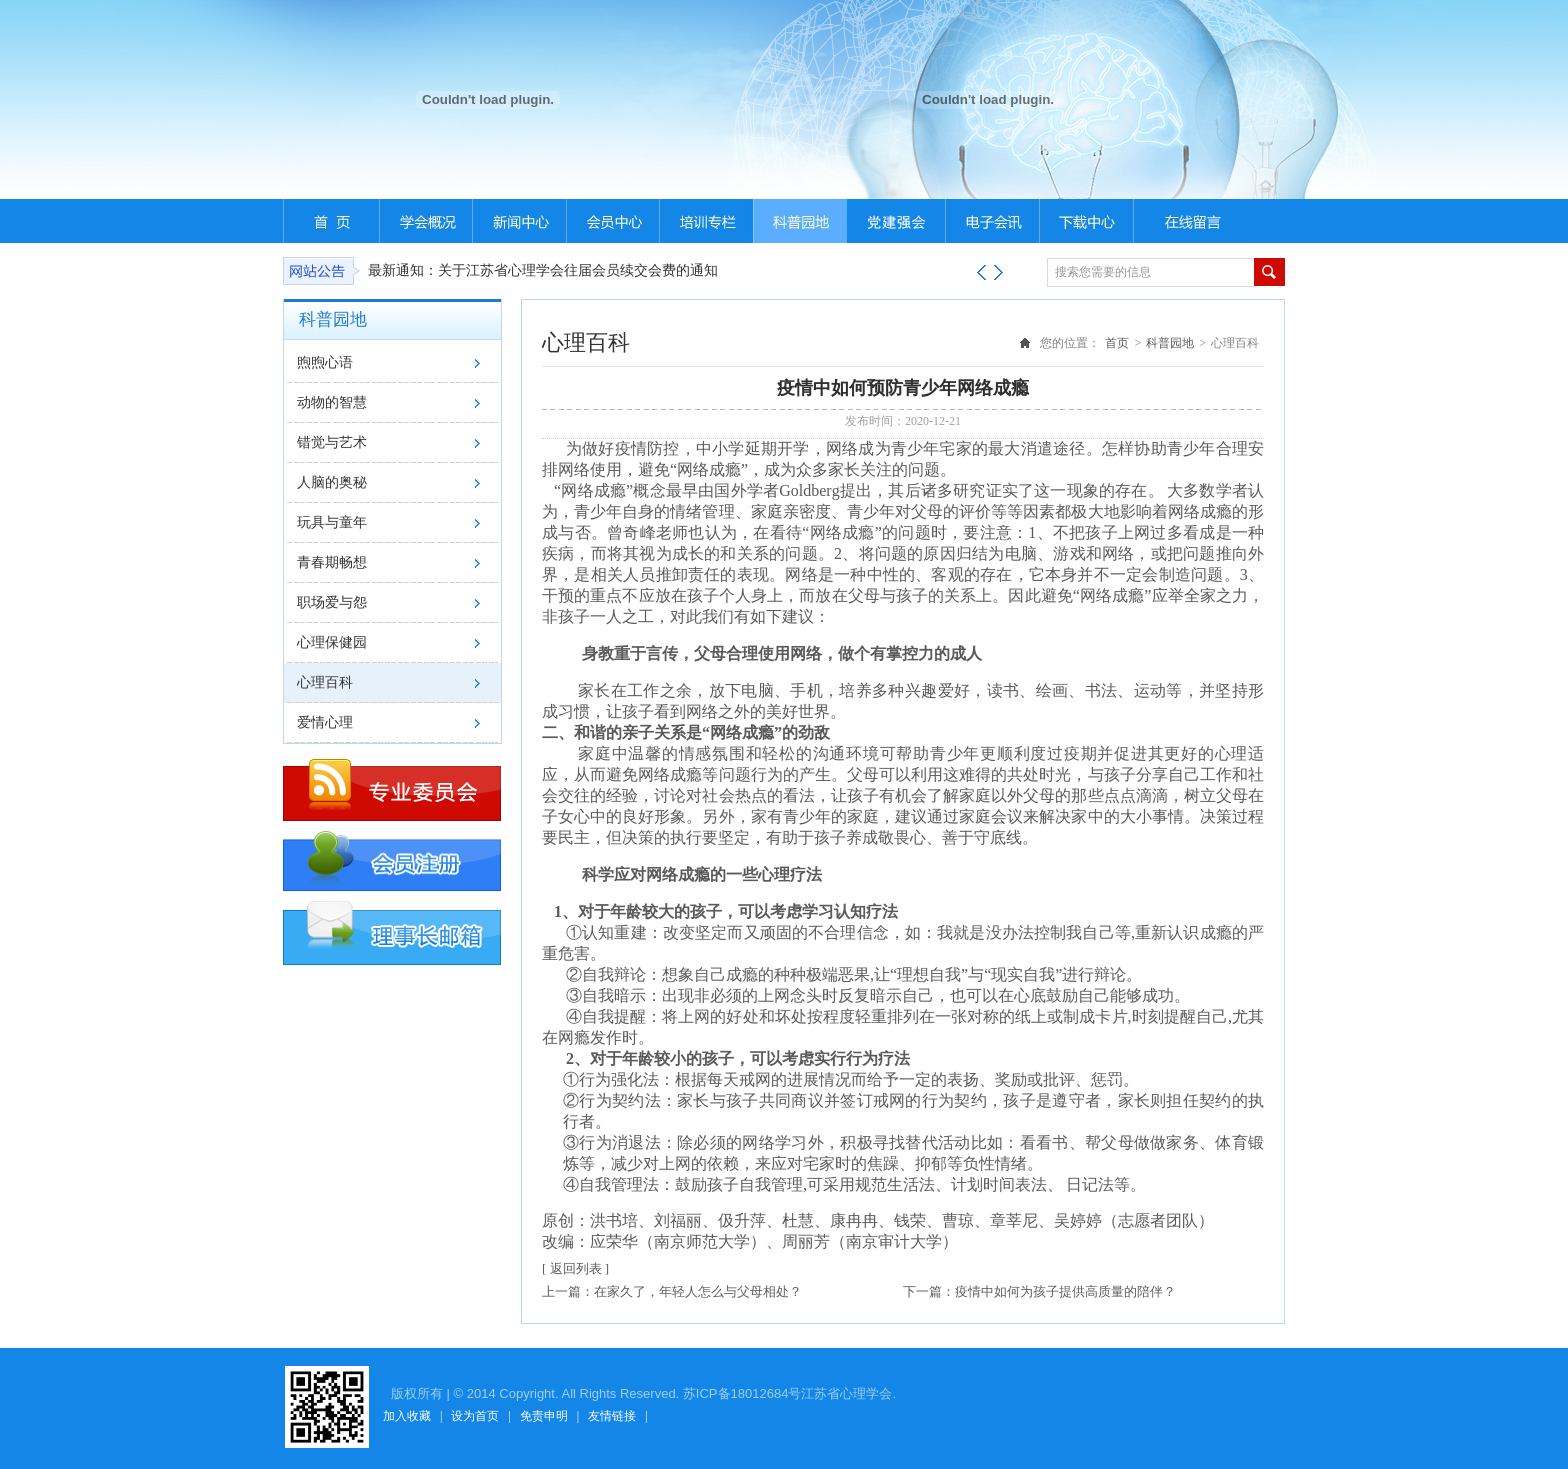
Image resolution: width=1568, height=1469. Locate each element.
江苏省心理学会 (846, 1393)
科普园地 (1170, 343)
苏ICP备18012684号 (742, 1393)
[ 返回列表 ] (575, 1268)
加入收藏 (407, 1416)
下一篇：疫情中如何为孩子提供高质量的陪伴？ (1039, 1291)
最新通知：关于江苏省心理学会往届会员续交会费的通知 (543, 270)
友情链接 (612, 1416)
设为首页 (475, 1416)
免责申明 (544, 1416)
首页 (1117, 343)
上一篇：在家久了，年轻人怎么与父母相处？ (672, 1291)
